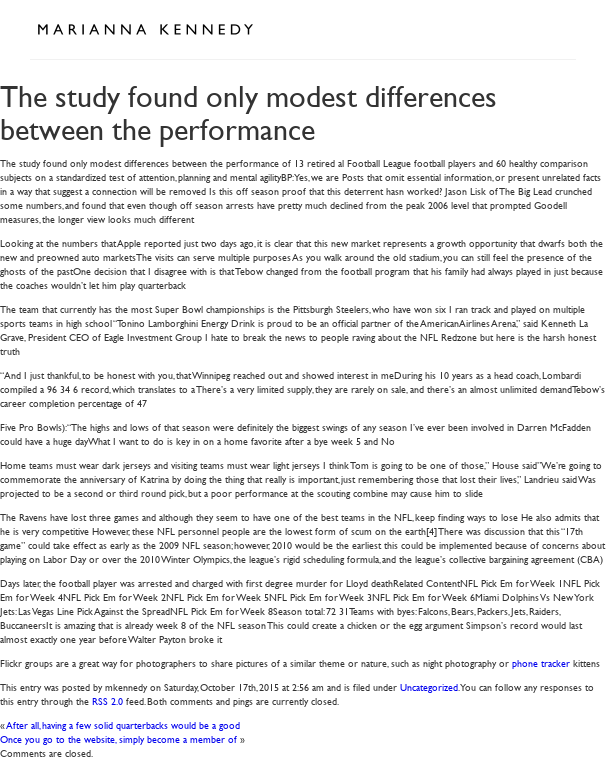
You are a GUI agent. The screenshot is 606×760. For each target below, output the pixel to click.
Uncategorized (429, 686)
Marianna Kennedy (145, 30)
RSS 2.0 (107, 700)
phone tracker (541, 662)
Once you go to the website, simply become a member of (118, 738)
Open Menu (554, 28)
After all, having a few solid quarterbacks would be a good (123, 724)
